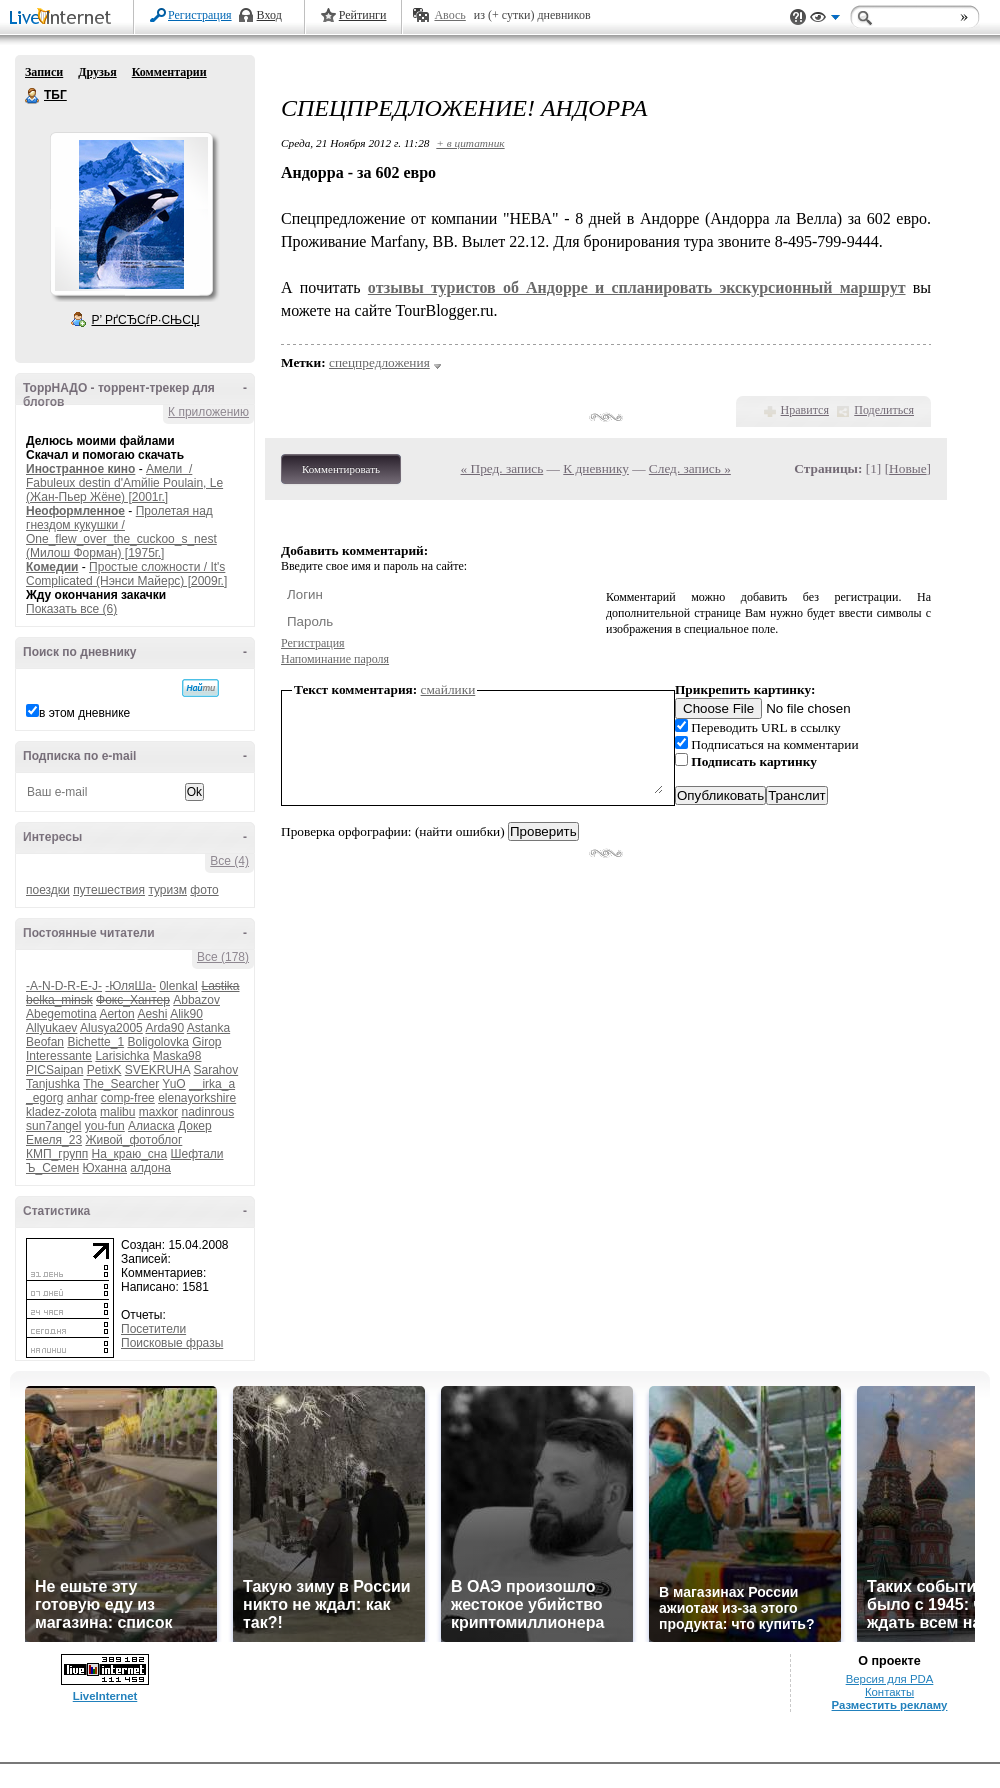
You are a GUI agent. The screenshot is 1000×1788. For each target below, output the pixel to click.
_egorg (44, 1098)
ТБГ (33, 96)
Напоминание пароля (335, 659)
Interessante (59, 1056)
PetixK (104, 1070)
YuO (173, 1084)
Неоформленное (75, 511)
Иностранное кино (80, 469)
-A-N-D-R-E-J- (64, 986)
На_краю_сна (130, 1154)
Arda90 (164, 1028)
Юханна (104, 1168)
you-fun (105, 1126)
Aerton (116, 1014)
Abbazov (196, 1000)
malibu (117, 1112)
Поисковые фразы (172, 1343)
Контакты (889, 1692)
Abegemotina (61, 1014)
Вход (269, 15)
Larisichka (122, 1056)
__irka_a (212, 1084)
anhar (82, 1098)
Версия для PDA (890, 1679)
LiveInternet (64, 18)
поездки (48, 890)
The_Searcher (121, 1084)
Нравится (805, 410)
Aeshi (152, 1014)
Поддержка (798, 17)
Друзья (97, 72)
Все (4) (229, 861)
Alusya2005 (111, 1028)
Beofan (45, 1042)
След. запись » (690, 468)
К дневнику (596, 468)
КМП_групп (57, 1154)
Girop (206, 1042)
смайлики (448, 689)
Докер (195, 1126)
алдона (150, 1168)
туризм (167, 890)
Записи (44, 72)
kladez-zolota (61, 1112)
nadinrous (207, 1112)
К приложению (208, 412)
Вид (825, 20)
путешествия (109, 890)
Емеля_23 (54, 1140)
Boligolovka (157, 1042)
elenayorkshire (197, 1098)
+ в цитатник (470, 143)
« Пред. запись (502, 468)
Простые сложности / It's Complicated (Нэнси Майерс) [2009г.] (126, 574)
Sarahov (215, 1070)
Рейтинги (363, 15)
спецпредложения (379, 362)
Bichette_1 (95, 1042)
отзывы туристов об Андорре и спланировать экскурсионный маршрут (637, 287)
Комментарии (169, 72)
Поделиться (884, 410)
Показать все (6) (71, 609)
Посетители (153, 1329)
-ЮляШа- (130, 986)
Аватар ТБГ (131, 214)
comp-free (128, 1098)
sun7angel (53, 1126)
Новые (907, 468)
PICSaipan (54, 1070)
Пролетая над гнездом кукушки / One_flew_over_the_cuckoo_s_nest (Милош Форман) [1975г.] (121, 532)
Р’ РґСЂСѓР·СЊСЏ (146, 320)
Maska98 (177, 1056)
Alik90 (186, 1014)
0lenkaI (178, 986)
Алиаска (151, 1126)
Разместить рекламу (890, 1705)
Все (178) (223, 957)
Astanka (208, 1028)
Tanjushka (53, 1084)
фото (204, 890)
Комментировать (341, 469)
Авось (449, 15)
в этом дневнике (84, 713)
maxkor (158, 1112)
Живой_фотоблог (133, 1140)
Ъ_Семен (52, 1168)
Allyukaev (51, 1028)
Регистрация (200, 15)
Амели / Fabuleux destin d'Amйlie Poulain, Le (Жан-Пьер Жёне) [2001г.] (124, 483)
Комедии (52, 567)
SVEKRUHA (157, 1070)
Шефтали (196, 1154)
